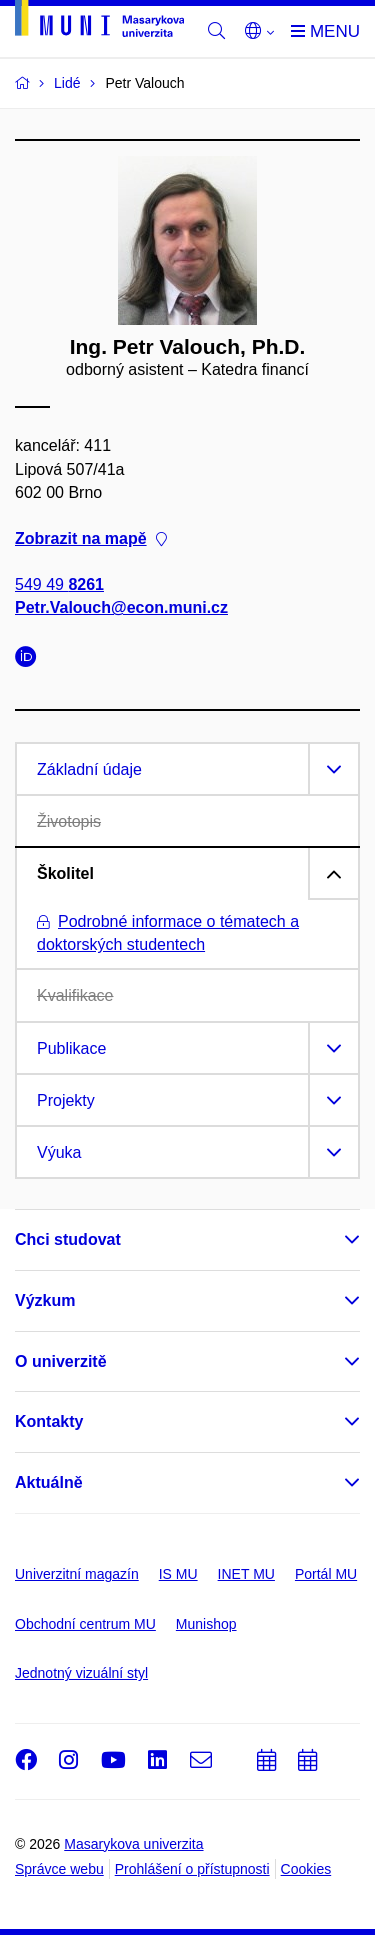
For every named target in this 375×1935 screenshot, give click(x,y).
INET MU (246, 1574)
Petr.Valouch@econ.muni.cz (121, 608)
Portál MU (326, 1574)
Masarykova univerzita (133, 1844)
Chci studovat (68, 1239)
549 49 (59, 585)
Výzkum (45, 1300)
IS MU (178, 1574)
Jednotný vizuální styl (81, 1673)
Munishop (206, 1624)
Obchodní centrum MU (85, 1624)
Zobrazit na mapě (91, 538)
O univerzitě (61, 1361)
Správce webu (59, 1869)
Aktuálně (49, 1482)
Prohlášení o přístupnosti (192, 1869)
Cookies (306, 1869)
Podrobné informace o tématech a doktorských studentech (168, 933)
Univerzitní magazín (77, 1574)
